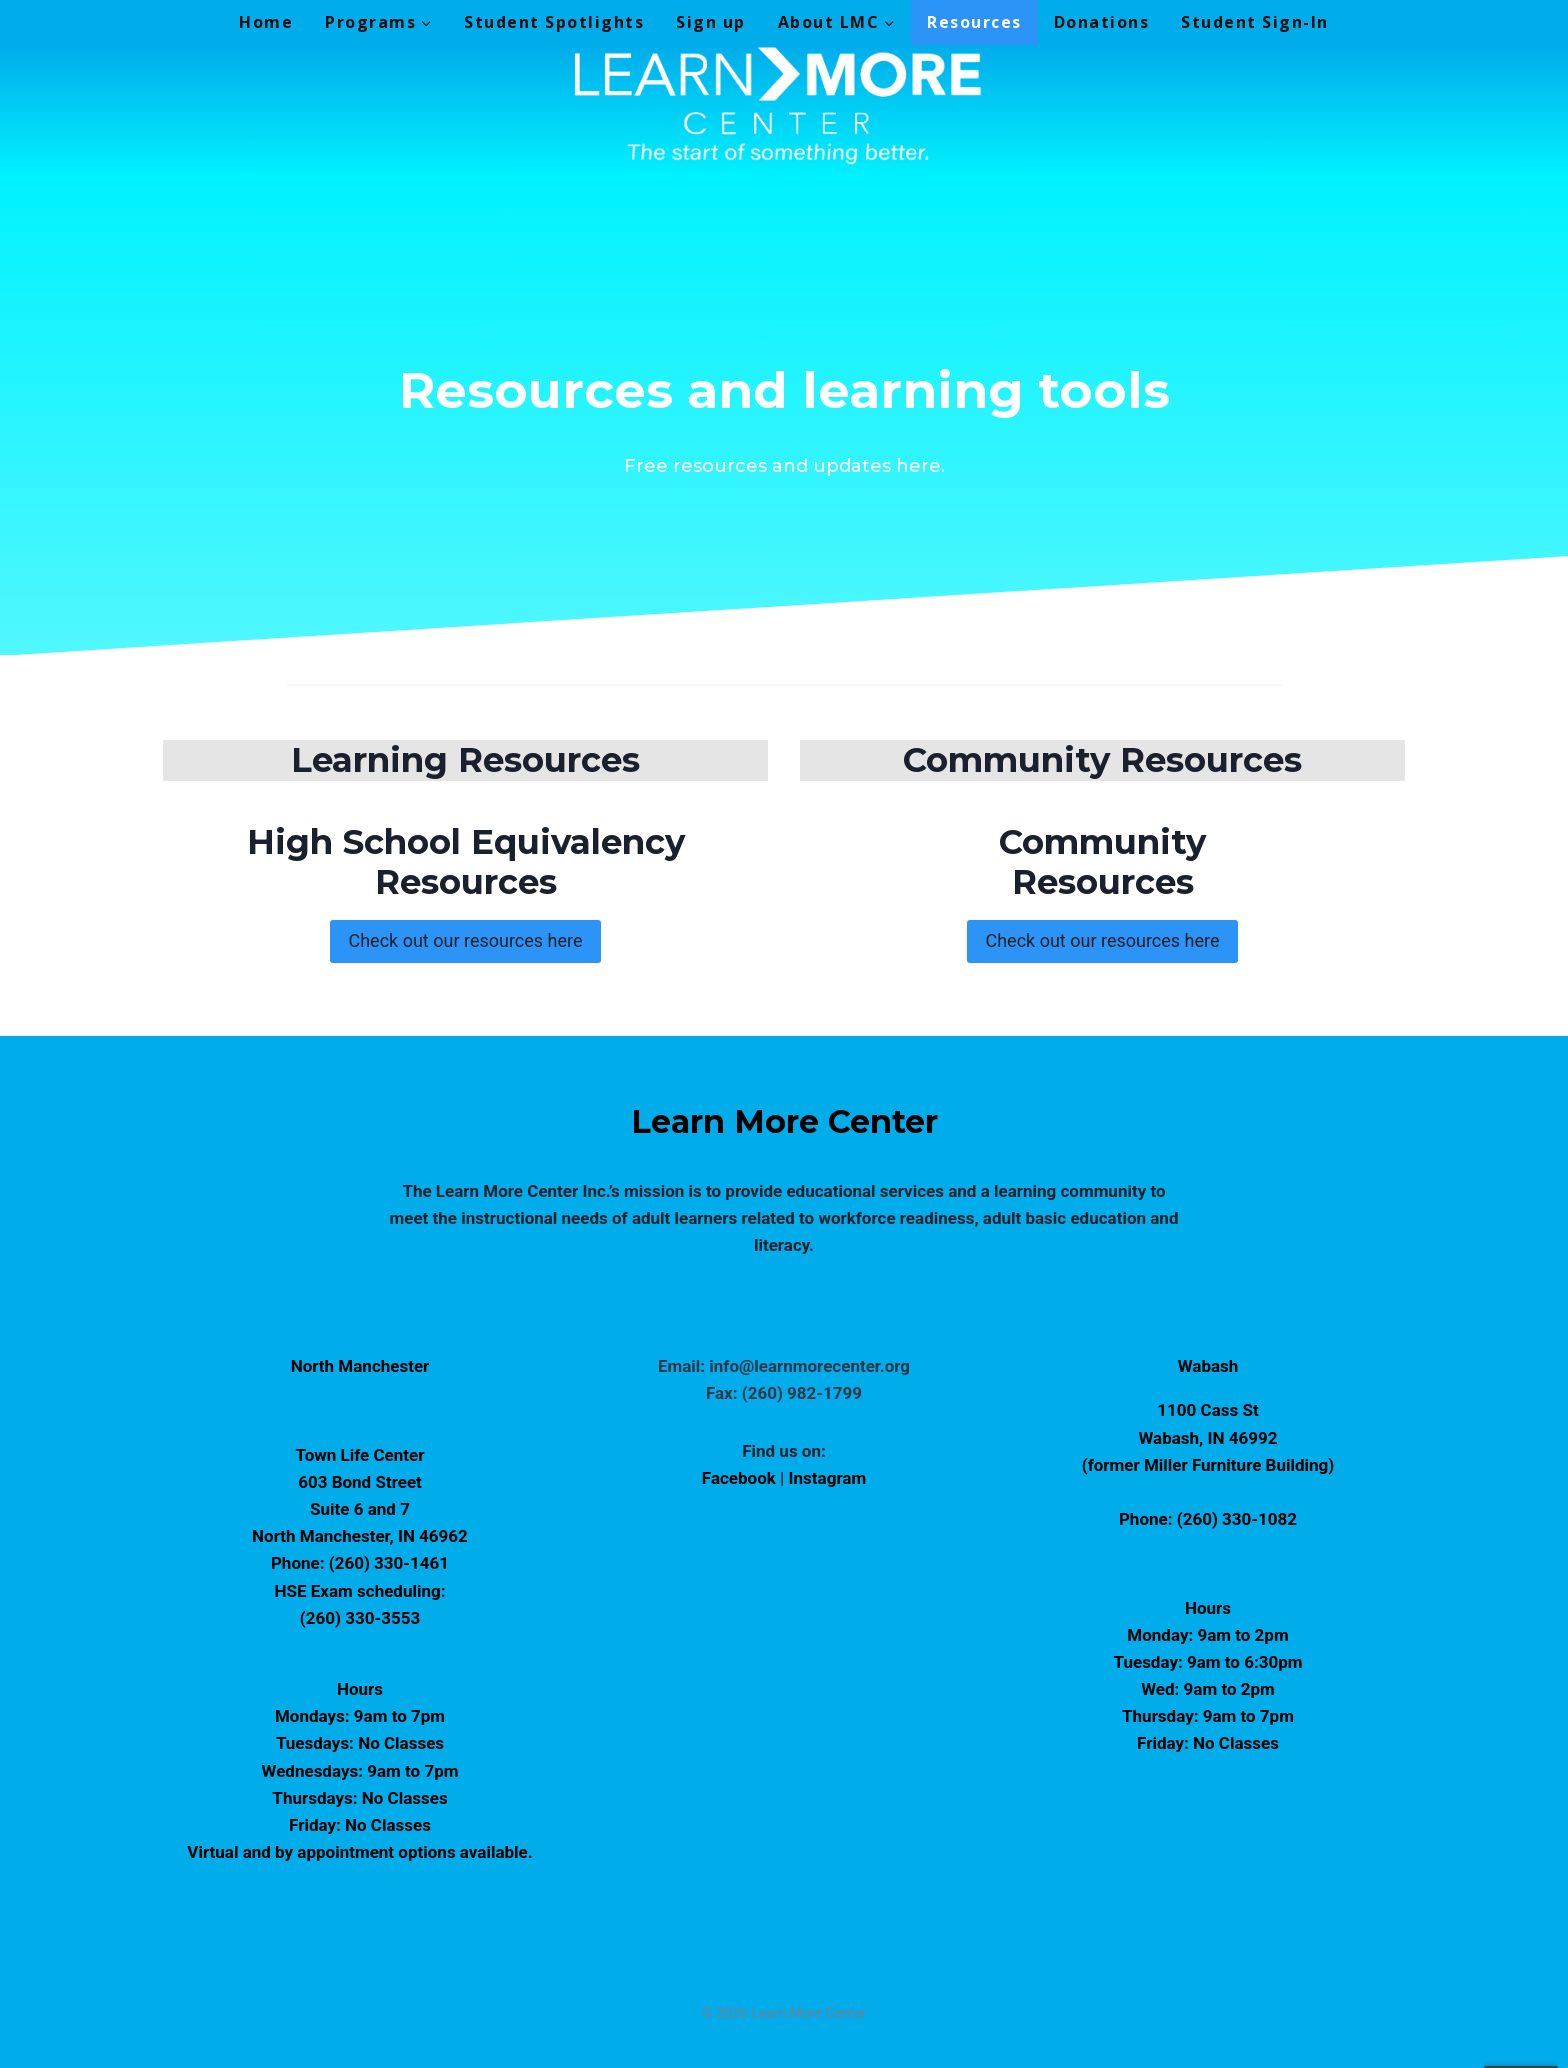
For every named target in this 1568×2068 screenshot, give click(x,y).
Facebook (741, 1478)
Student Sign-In (1255, 22)
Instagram (828, 1478)
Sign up (711, 22)
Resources (974, 22)
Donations (1102, 22)
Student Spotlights (554, 22)
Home (266, 22)
